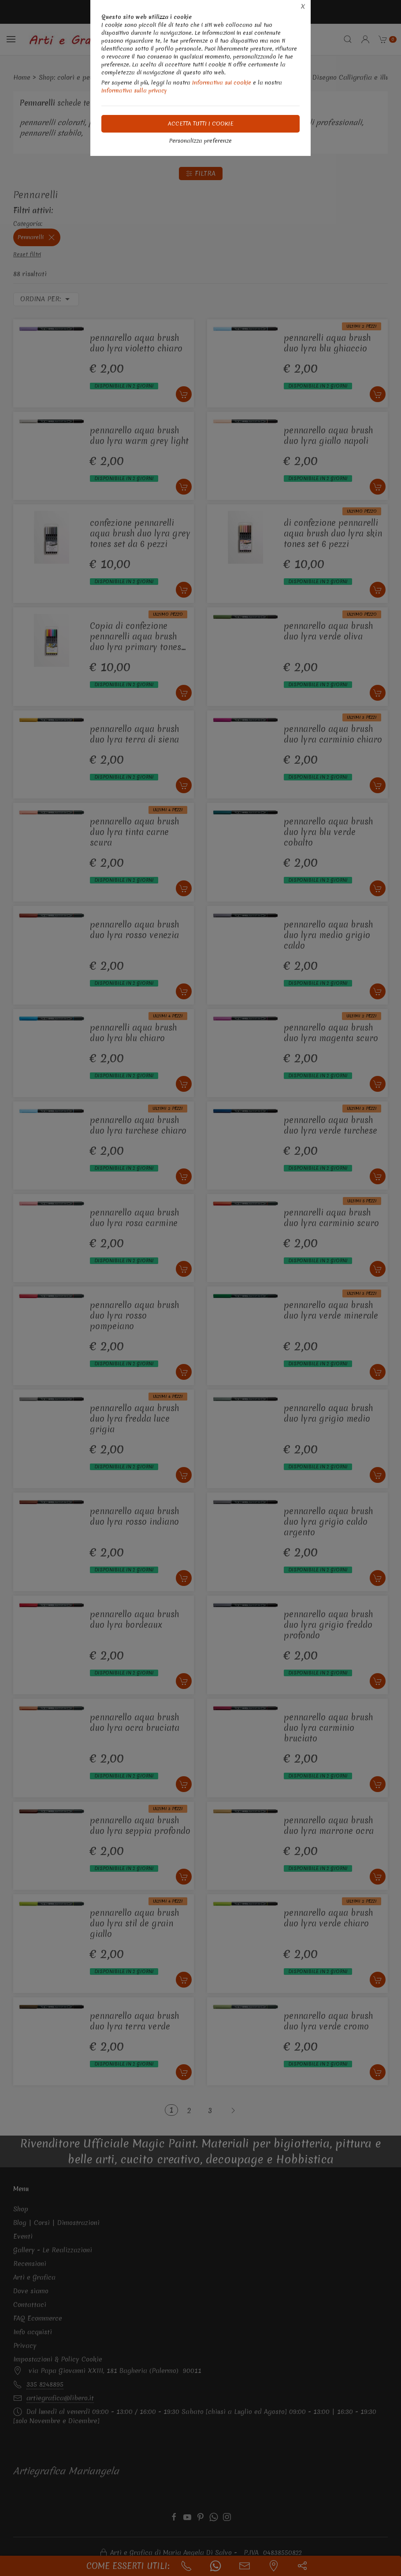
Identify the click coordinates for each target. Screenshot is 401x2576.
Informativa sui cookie (221, 82)
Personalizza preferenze (200, 140)
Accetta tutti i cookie (201, 123)
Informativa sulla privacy (134, 90)
